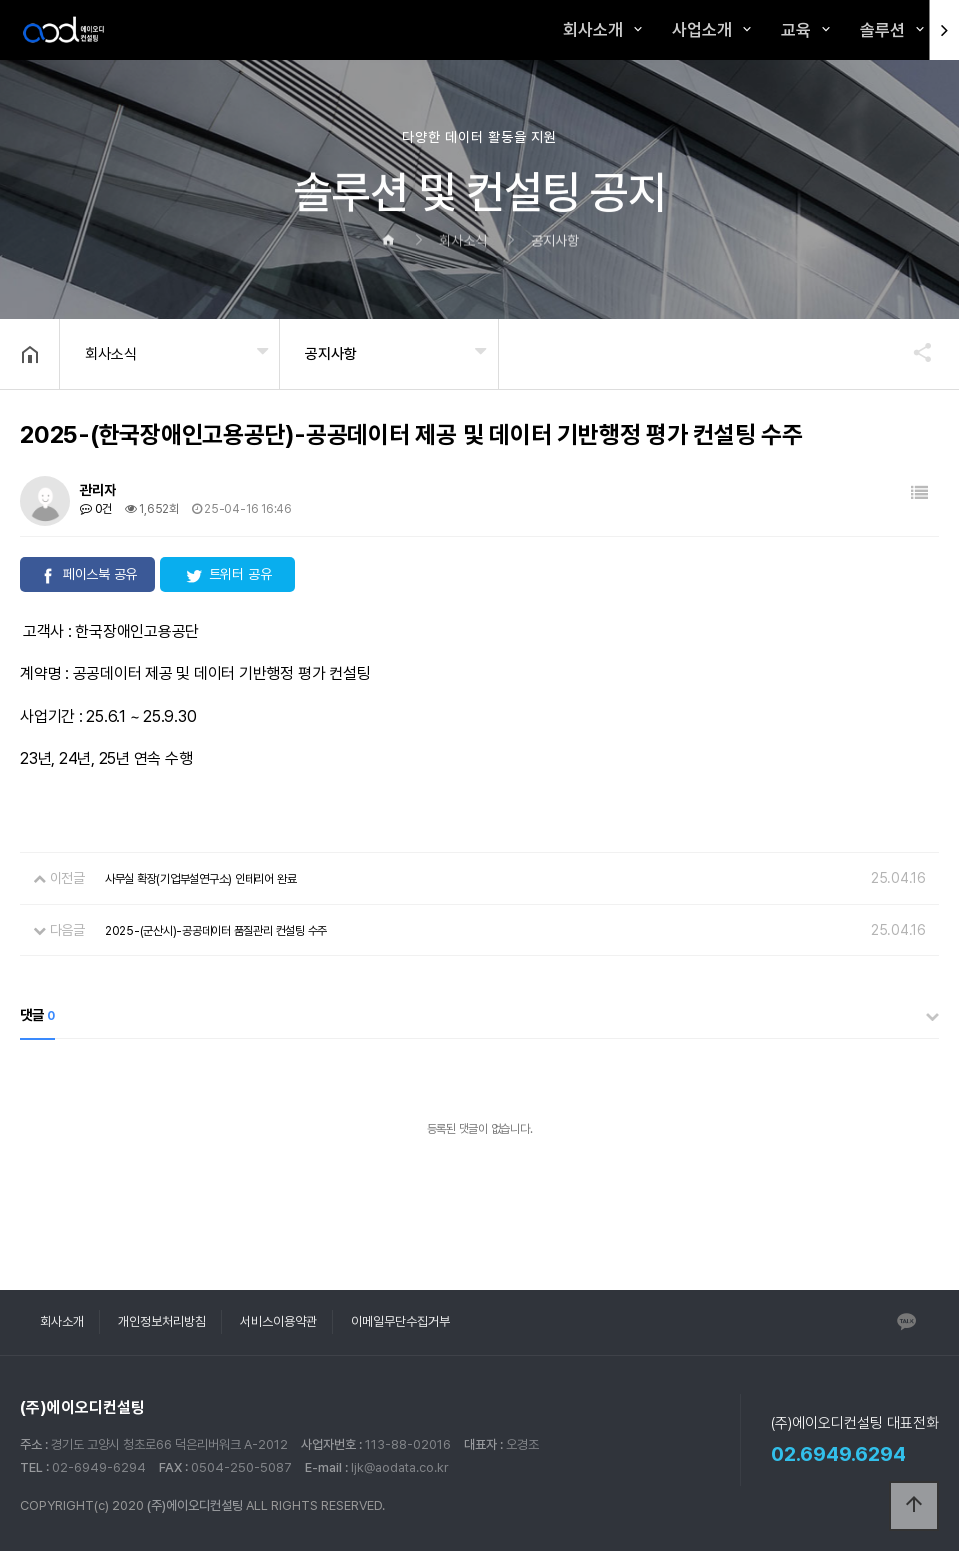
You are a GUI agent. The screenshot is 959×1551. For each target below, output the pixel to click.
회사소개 (593, 30)
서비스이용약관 (278, 1321)
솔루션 (882, 30)
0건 (96, 509)
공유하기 (913, 352)
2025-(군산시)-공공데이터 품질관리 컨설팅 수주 (216, 931)
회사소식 (111, 354)
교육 (796, 30)
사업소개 (702, 30)
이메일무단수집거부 (400, 1321)
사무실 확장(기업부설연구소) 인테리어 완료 (200, 879)
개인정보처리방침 (162, 1321)
